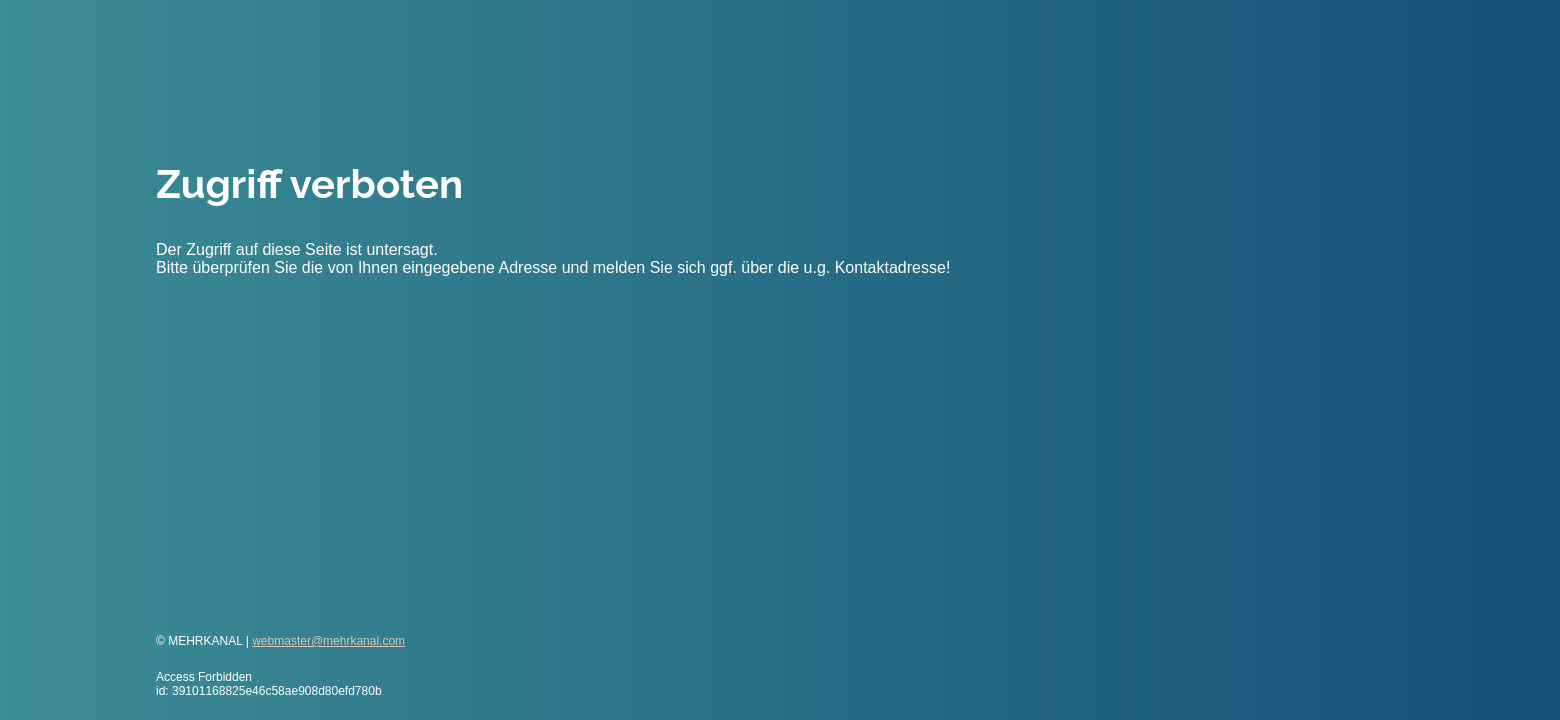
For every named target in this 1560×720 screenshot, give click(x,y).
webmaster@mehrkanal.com (328, 641)
